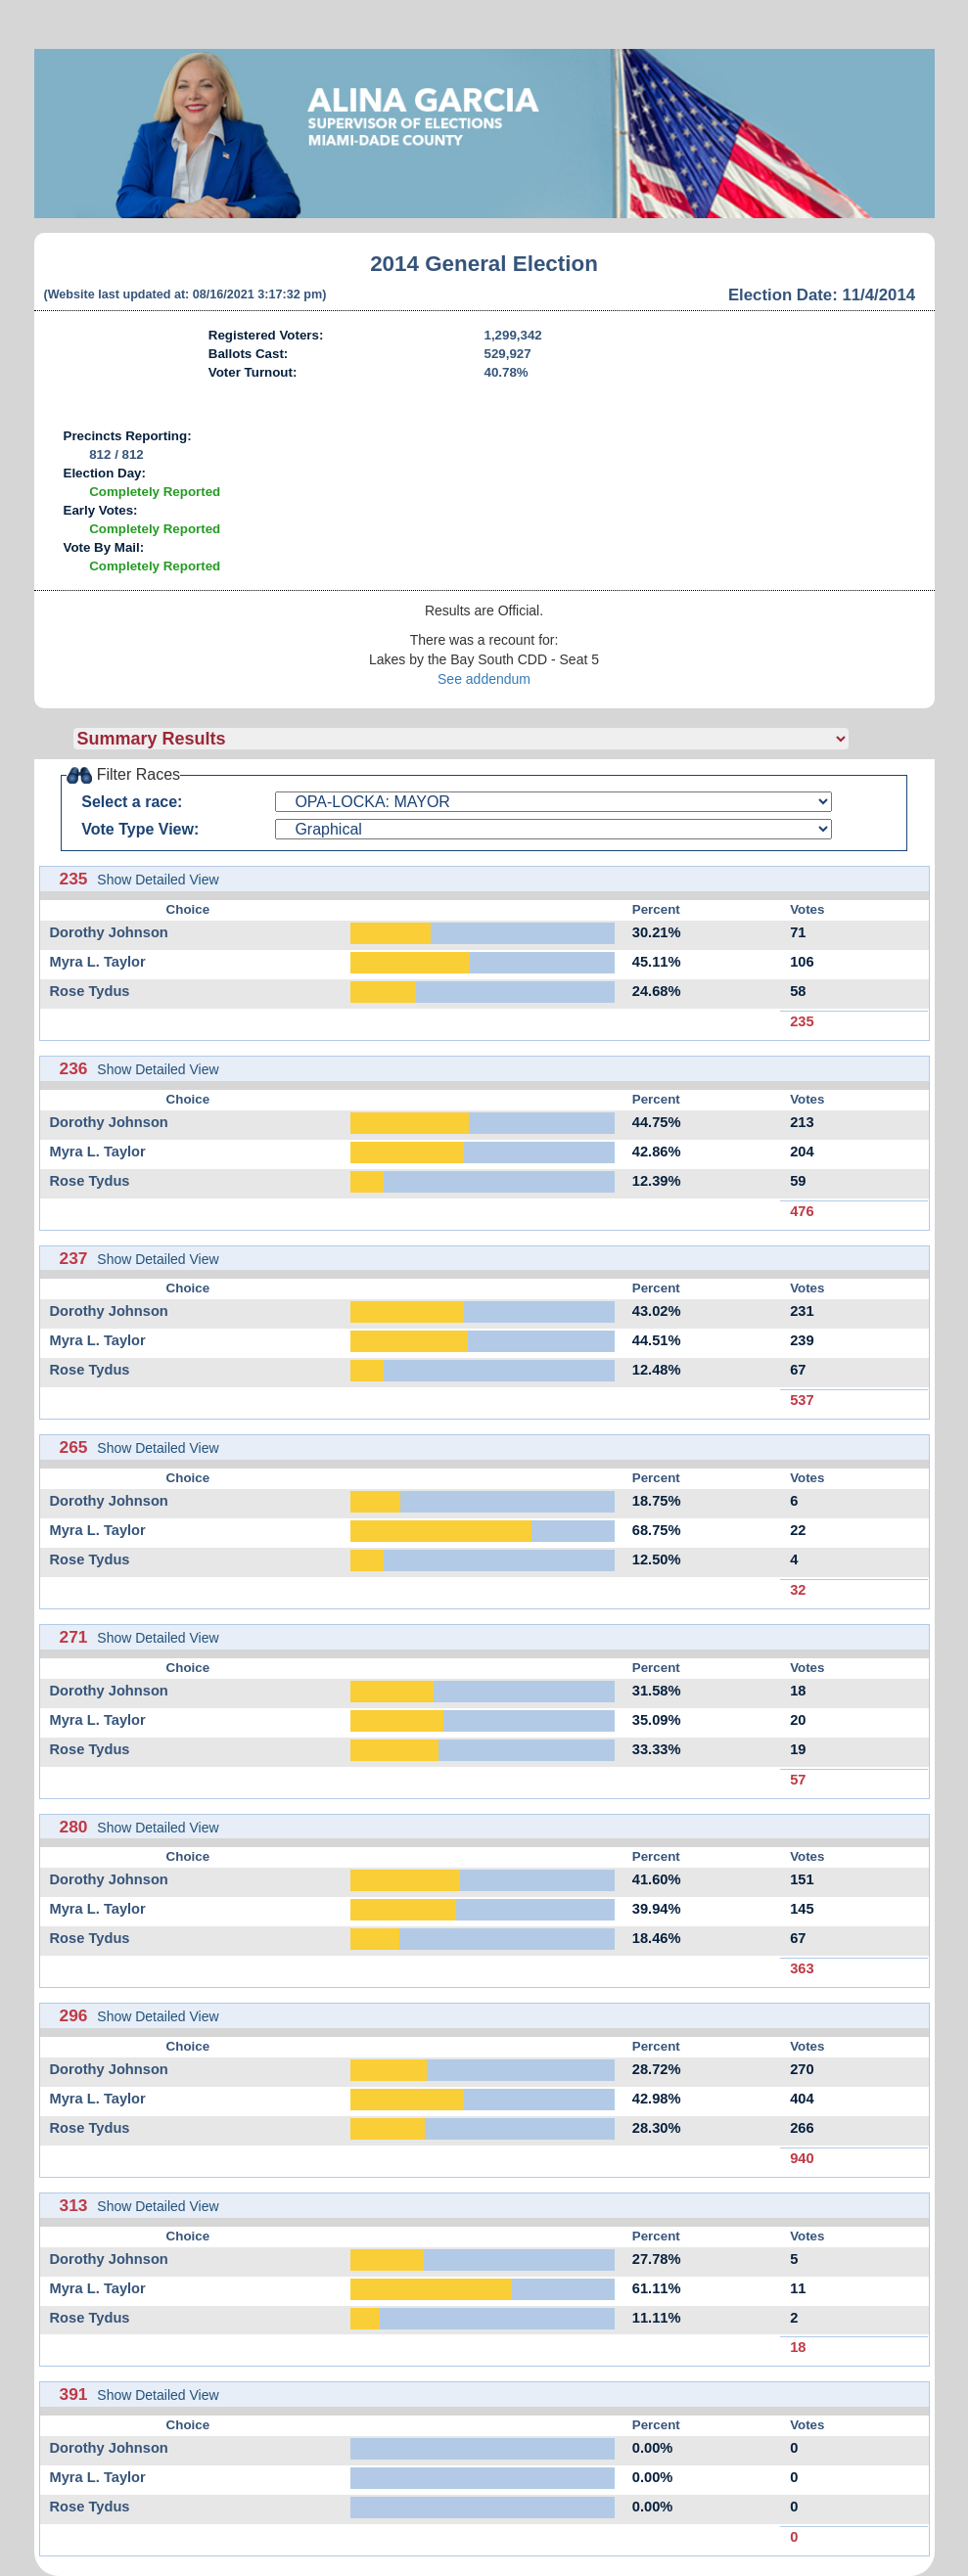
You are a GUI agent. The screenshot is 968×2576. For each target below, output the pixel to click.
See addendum (484, 679)
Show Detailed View (157, 879)
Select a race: (131, 801)
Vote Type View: (140, 829)
